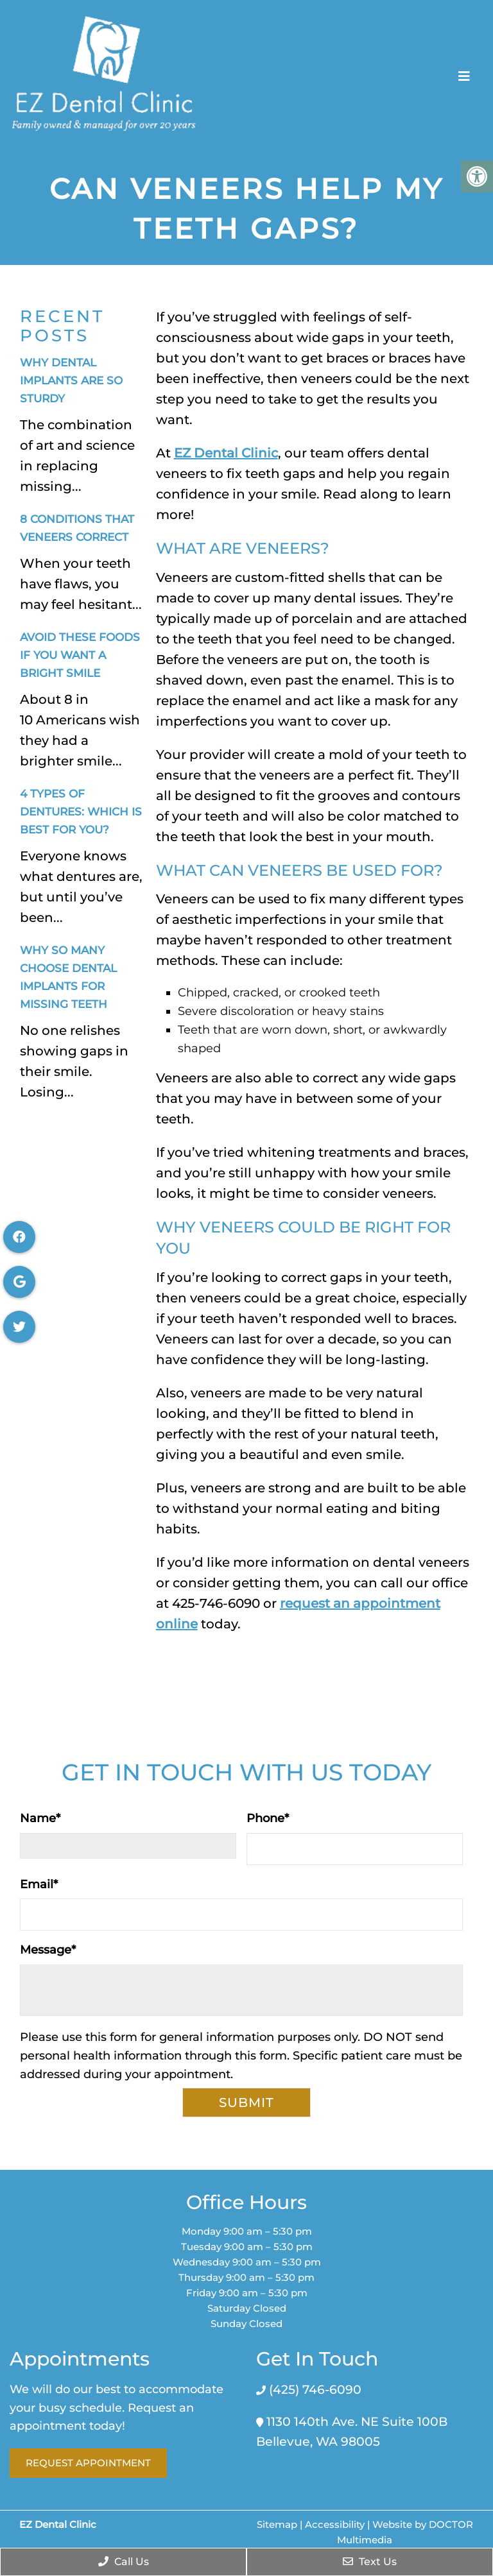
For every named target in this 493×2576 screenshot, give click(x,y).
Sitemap (277, 2524)
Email (39, 1884)
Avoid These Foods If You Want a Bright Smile (80, 655)
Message (48, 1950)
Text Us (370, 2561)
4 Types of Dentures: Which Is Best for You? (81, 811)
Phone (267, 1818)
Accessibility (335, 2524)
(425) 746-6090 (313, 2389)
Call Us (123, 2561)
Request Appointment (88, 2463)
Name (40, 1818)
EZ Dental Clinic (226, 453)
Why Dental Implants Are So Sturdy (71, 380)
